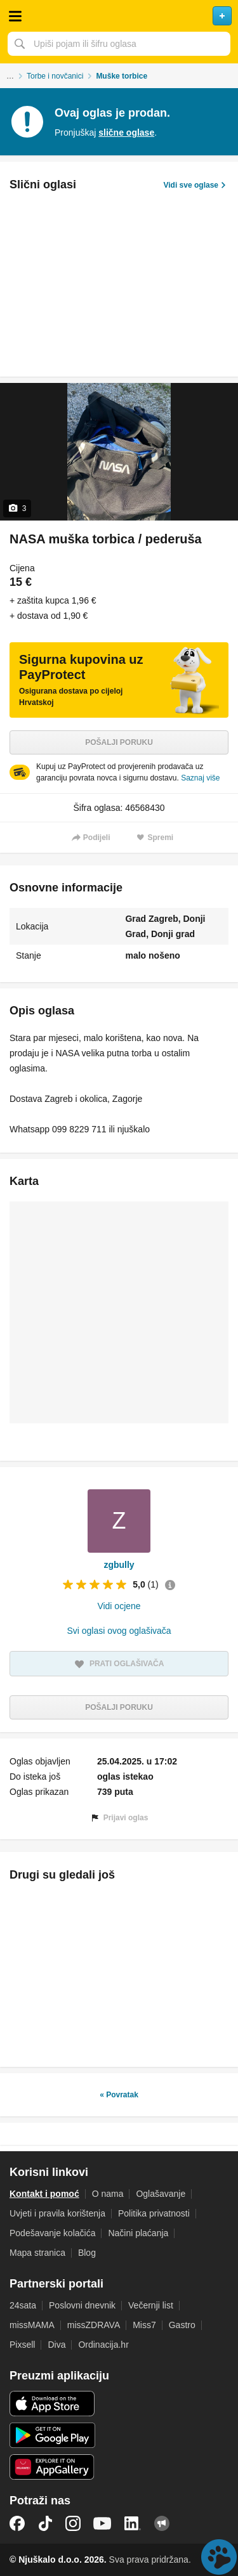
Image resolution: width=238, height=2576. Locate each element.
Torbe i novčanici (55, 76)
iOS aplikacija (52, 2403)
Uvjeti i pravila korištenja (57, 2213)
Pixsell (22, 2345)
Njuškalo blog (161, 2523)
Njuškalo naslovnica (119, 15)
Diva (56, 2345)
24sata (23, 2305)
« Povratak (119, 2094)
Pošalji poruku (119, 742)
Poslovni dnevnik (82, 2305)
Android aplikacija (52, 2435)
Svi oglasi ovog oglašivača (119, 1631)
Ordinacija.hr (103, 2345)
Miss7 (144, 2325)
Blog (87, 2253)
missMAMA (32, 2325)
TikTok (45, 2523)
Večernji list (150, 2305)
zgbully (118, 1565)
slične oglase (126, 132)
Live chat (219, 2557)
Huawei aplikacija (52, 2467)
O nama (108, 2194)
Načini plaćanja (138, 2233)
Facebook (17, 2523)
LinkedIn (133, 2523)
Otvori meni (15, 16)
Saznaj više (200, 777)
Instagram (73, 2523)
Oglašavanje (160, 2194)
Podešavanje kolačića (52, 2233)
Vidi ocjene (118, 1606)
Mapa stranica (37, 2253)
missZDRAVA (93, 2325)
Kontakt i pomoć (44, 2194)
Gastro (182, 2325)
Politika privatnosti (154, 2213)
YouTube (102, 2523)
